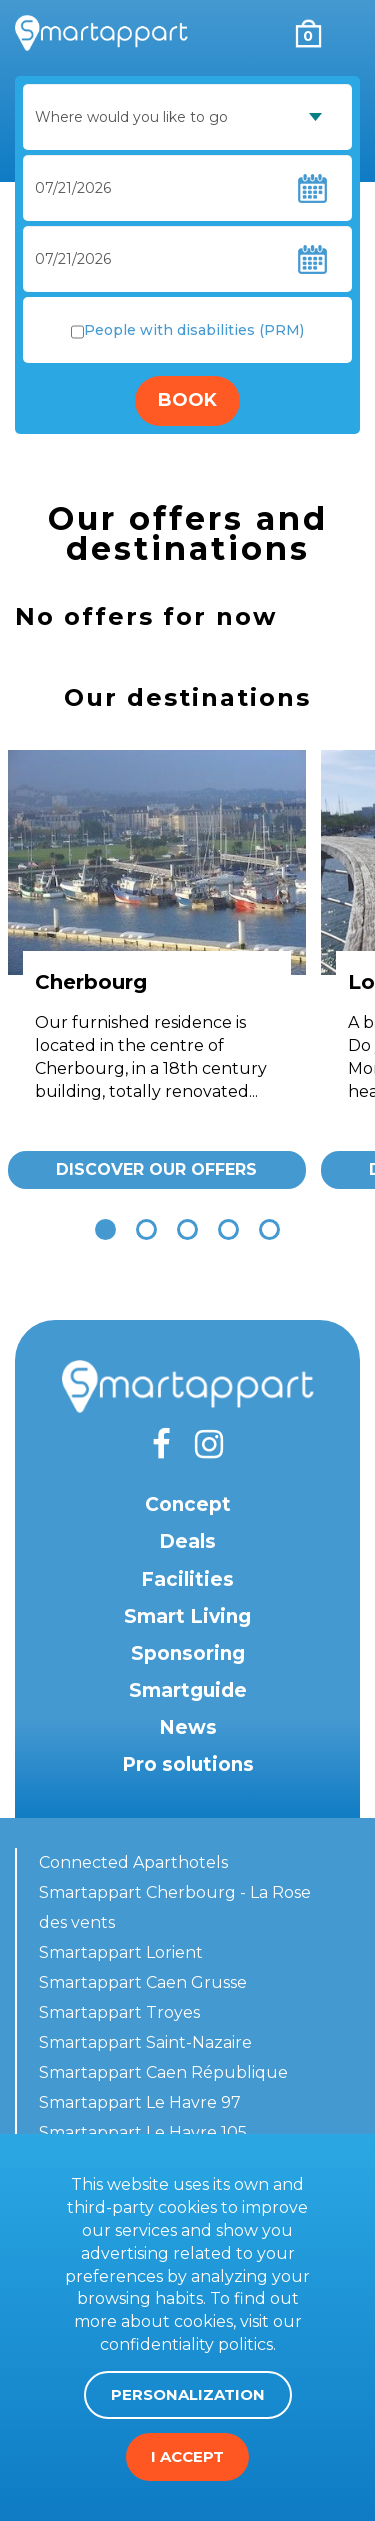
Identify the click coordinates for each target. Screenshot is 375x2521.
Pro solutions (188, 1764)
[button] (105, 1229)
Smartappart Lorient (121, 1952)
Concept (188, 1504)
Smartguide (188, 1690)
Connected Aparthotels (133, 1862)
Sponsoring (188, 1653)
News (188, 1727)
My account (267, 33)
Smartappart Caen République (163, 2072)
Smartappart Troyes (119, 2012)
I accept (187, 2456)
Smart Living (187, 1616)
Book (187, 400)
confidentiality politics (186, 2344)
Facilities (187, 1579)
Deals (187, 1541)
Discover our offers (156, 1169)
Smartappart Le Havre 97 (140, 2102)
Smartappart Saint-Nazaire (145, 2042)
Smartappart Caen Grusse (143, 1982)
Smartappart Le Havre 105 (143, 2132)
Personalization (188, 2394)
